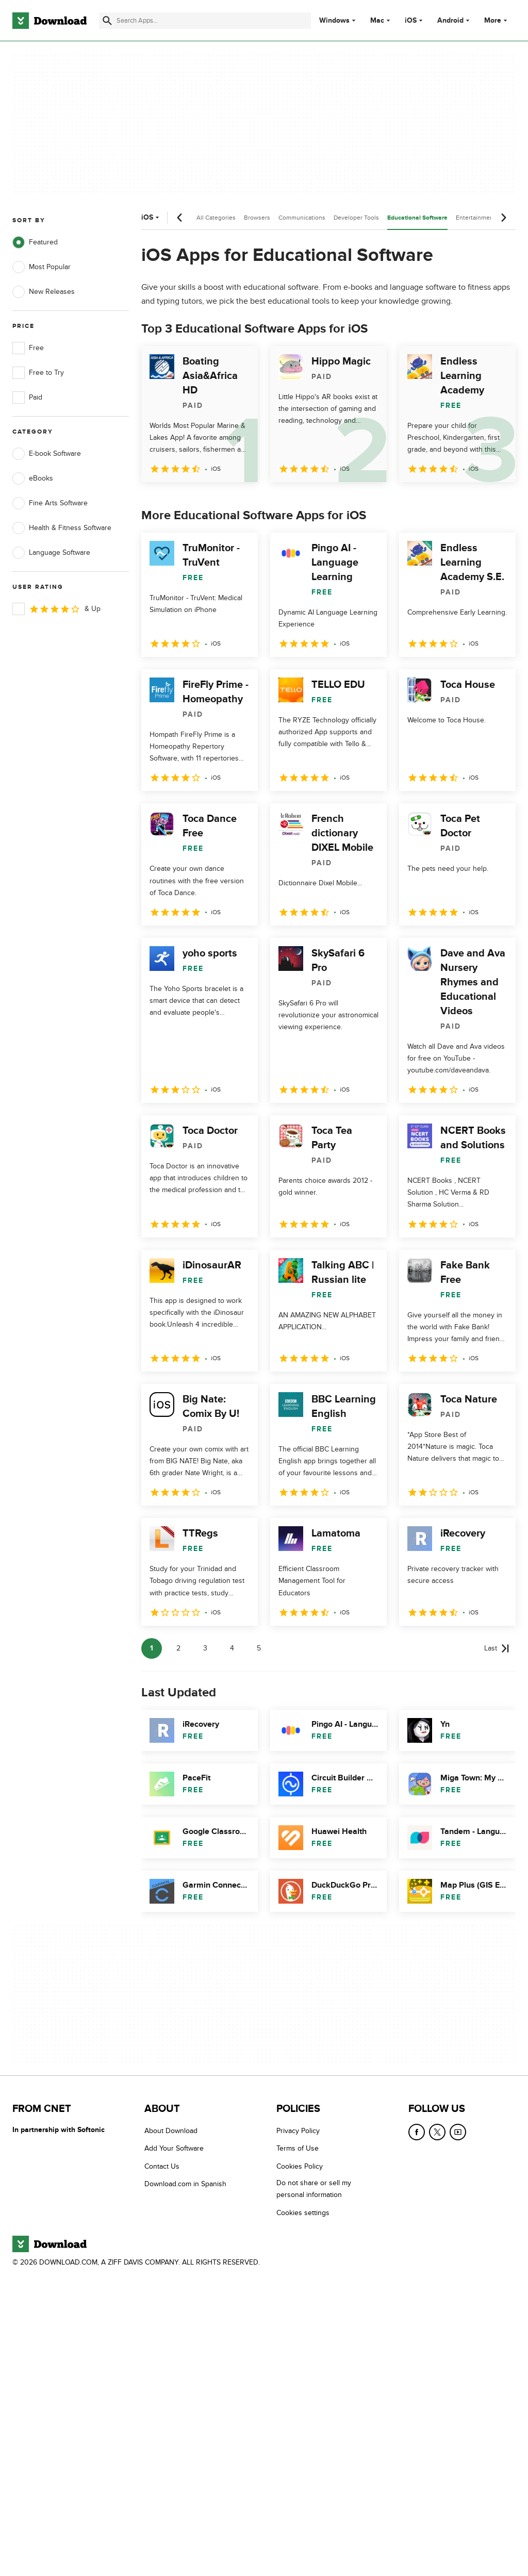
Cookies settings (302, 2212)
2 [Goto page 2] (178, 1648)
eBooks (32, 478)
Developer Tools (356, 217)
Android (450, 20)
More (496, 20)
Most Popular (41, 267)
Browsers (257, 217)
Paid (27, 397)
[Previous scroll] (180, 217)
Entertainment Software (488, 217)
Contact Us (161, 2166)
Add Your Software (174, 2148)
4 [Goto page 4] (232, 1648)
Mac (377, 20)
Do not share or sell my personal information (313, 2188)
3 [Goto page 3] (205, 1648)
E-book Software (46, 454)
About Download (170, 2130)
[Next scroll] (503, 217)
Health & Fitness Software (61, 528)
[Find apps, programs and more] (205, 20)
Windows (334, 20)
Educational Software (417, 218)
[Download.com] (49, 20)
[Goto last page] (497, 1648)
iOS (411, 20)
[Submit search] (107, 20)
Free (28, 348)
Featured (35, 242)
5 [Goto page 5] (259, 1648)
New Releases (43, 292)
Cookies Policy (299, 2166)
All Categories (216, 217)
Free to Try (38, 373)
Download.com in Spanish (185, 2183)
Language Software (51, 553)
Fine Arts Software (50, 503)
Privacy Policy (298, 2130)
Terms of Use (297, 2148)
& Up (56, 609)
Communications (301, 217)
